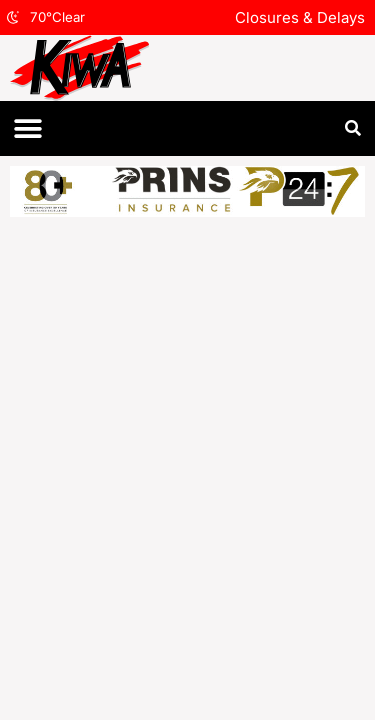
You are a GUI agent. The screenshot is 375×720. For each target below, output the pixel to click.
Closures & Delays (300, 17)
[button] (27, 128)
